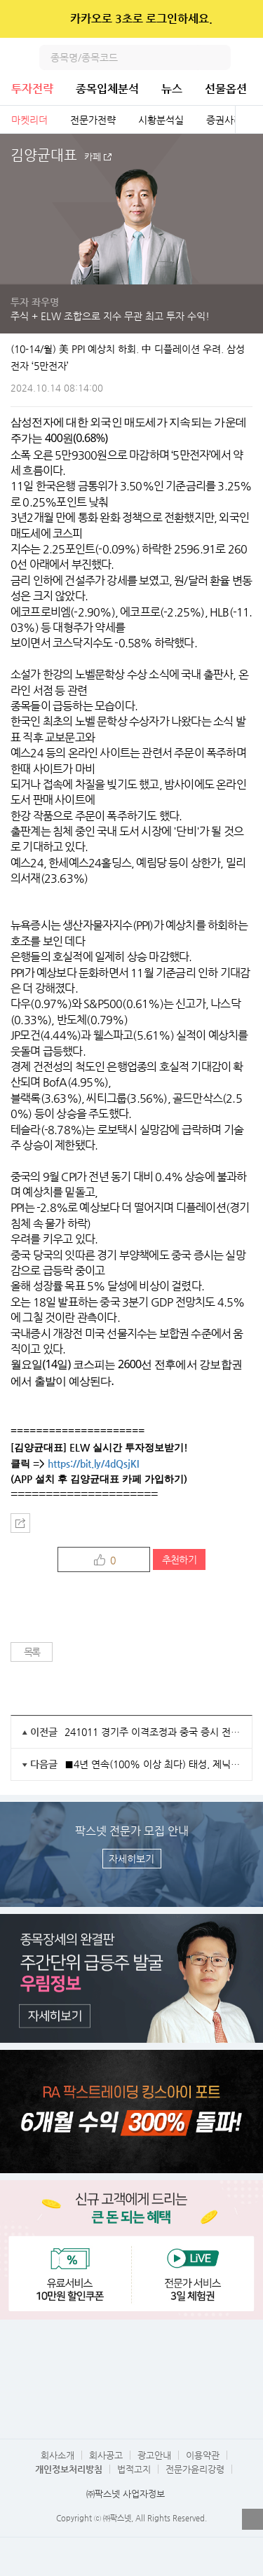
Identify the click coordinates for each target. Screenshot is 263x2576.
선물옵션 (226, 88)
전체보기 (249, 120)
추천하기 (179, 1559)
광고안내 (154, 2455)
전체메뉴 (250, 57)
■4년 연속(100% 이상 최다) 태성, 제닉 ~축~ (153, 1764)
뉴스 (171, 88)
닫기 (243, 19)
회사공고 (106, 2455)
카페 (92, 157)
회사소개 (57, 2455)
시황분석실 (161, 119)
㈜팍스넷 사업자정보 (125, 2493)
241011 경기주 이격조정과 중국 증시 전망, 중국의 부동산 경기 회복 (153, 1732)
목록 (32, 1652)
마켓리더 (29, 119)
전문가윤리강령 (195, 2469)
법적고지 (134, 2469)
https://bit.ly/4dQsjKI (93, 1463)
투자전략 (32, 88)
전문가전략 (93, 119)
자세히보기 (131, 1858)
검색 (218, 57)
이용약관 (203, 2455)
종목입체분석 (107, 88)
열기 (252, 2519)
